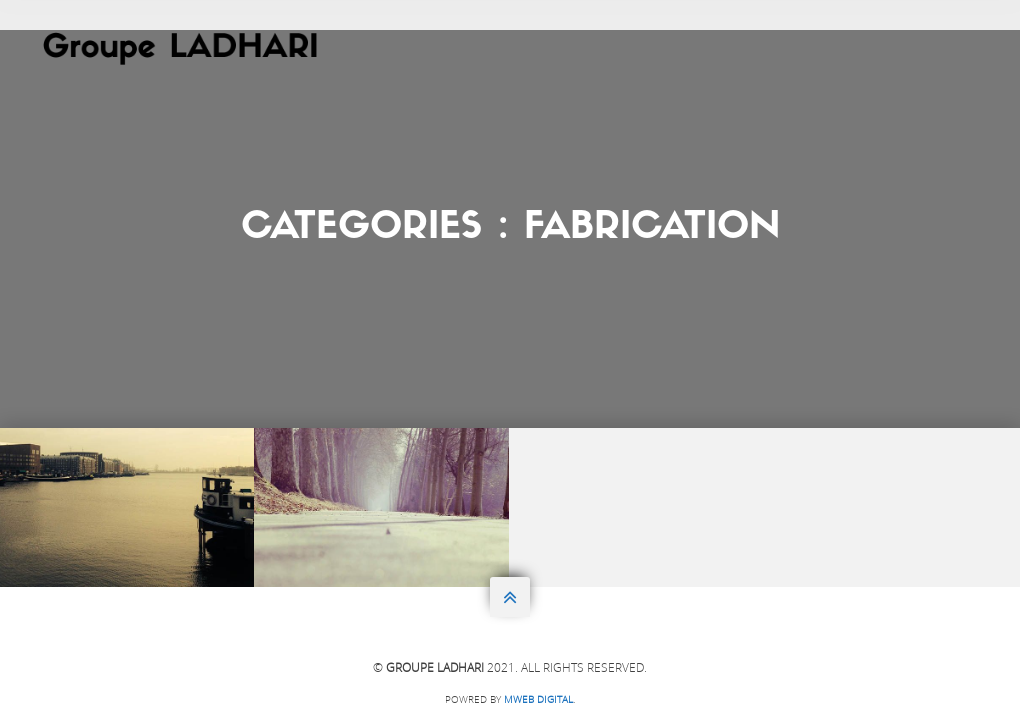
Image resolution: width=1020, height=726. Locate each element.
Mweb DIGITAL (538, 699)
